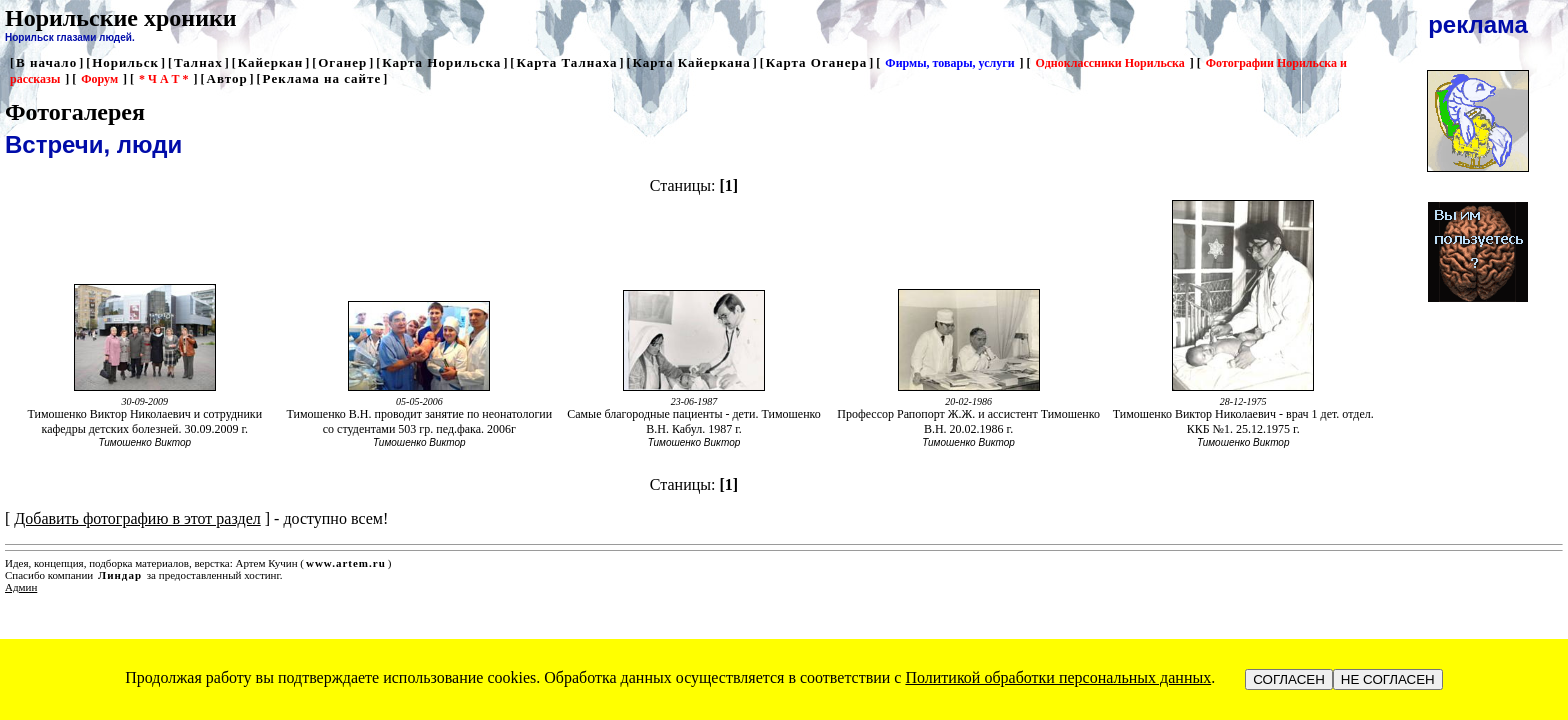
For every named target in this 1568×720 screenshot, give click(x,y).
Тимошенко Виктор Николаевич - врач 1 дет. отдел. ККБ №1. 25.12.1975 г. (1243, 421)
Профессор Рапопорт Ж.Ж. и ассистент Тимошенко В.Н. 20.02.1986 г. (968, 421)
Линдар (120, 575)
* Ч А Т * (163, 79)
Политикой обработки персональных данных (1058, 677)
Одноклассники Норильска (1110, 63)
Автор (227, 78)
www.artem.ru (346, 563)
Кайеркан (271, 62)
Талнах (198, 62)
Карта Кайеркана (692, 62)
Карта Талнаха (566, 62)
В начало (46, 62)
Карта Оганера (817, 62)
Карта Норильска (441, 62)
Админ (21, 587)
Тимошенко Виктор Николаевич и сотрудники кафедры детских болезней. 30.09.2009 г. (144, 421)
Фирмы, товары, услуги (949, 63)
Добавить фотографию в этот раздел (137, 518)
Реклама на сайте (322, 78)
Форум (99, 79)
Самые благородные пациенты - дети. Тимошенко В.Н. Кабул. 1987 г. (694, 421)
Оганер (342, 62)
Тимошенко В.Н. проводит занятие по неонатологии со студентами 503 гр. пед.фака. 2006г (420, 421)
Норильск (125, 62)
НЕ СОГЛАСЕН (1388, 679)
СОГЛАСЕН (1289, 679)
